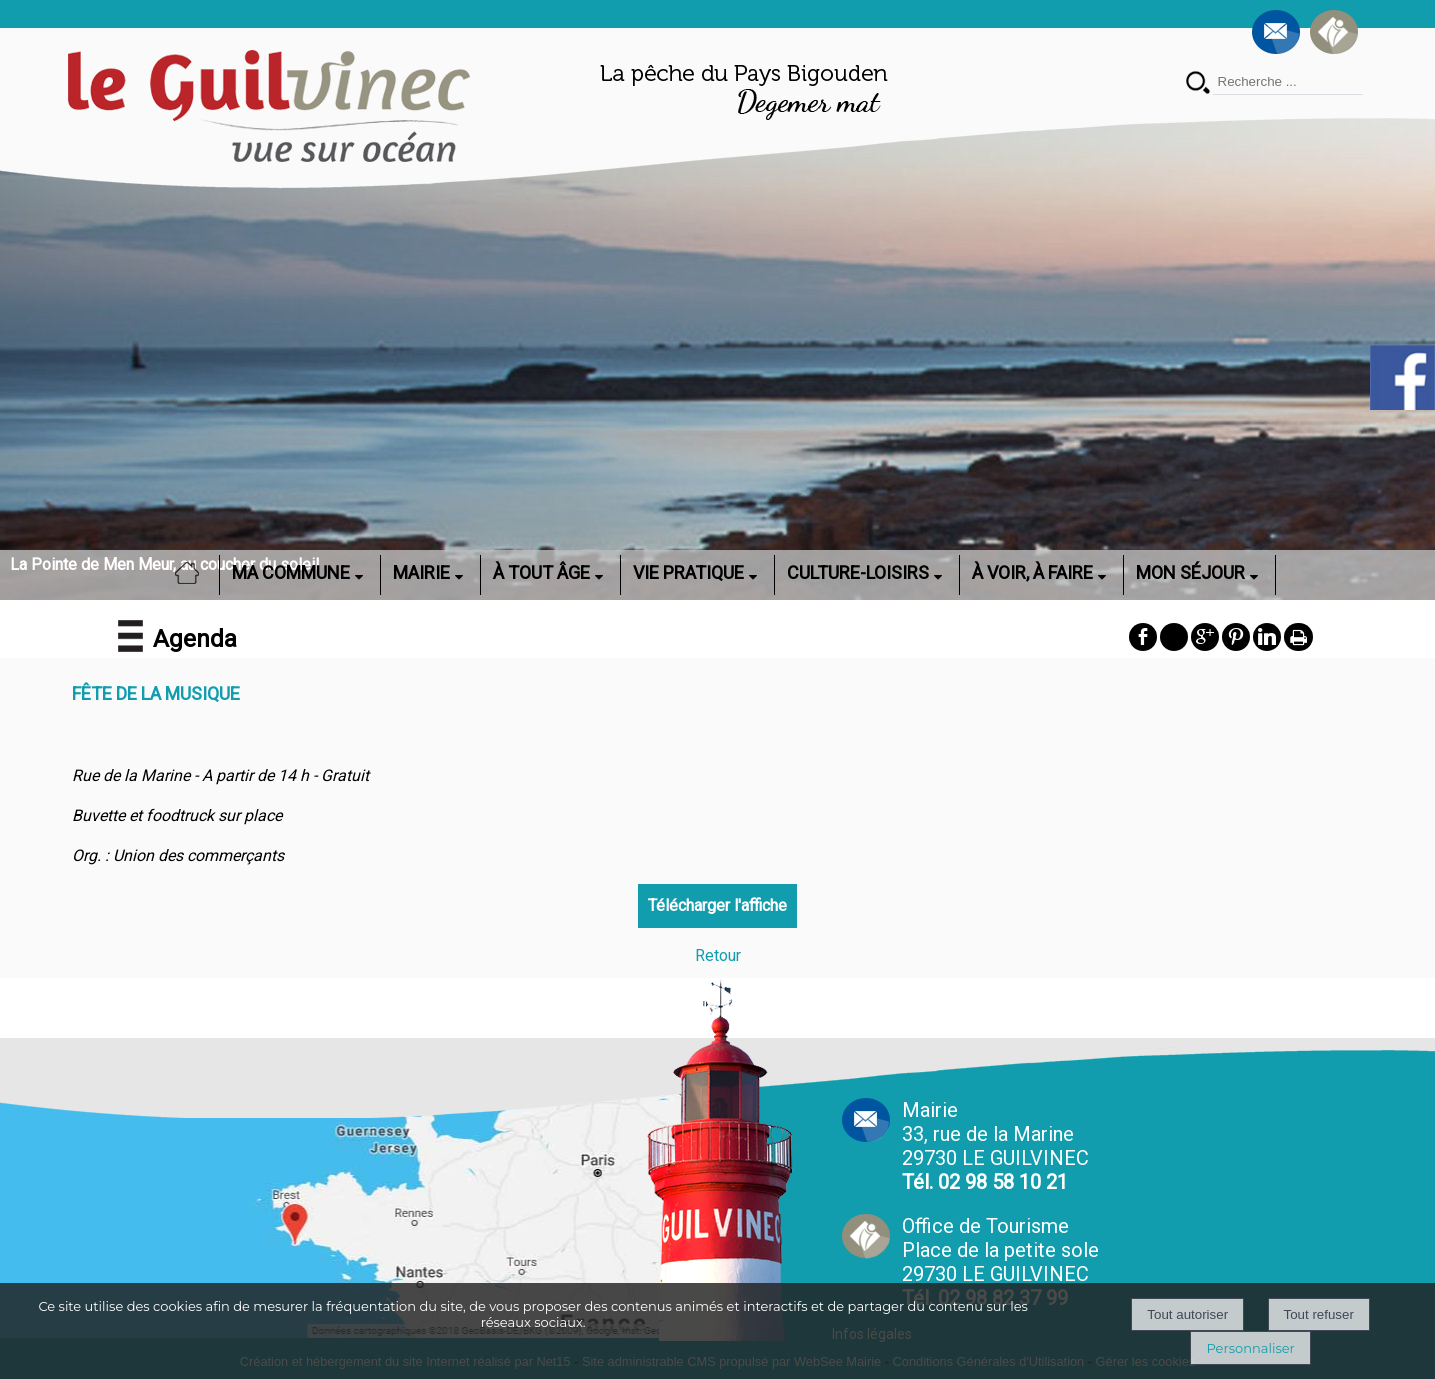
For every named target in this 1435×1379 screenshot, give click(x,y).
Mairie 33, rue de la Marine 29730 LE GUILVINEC (995, 1146)
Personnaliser (1250, 1348)
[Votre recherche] (1288, 82)
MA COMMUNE (291, 572)
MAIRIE (421, 572)
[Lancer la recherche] (1198, 84)
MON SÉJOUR (1190, 572)
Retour (718, 955)
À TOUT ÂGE (541, 572)
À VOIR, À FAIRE (1032, 572)
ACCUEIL (193, 572)
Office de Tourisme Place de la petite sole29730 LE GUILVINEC (1000, 1262)
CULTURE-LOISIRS (858, 572)
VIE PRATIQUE (688, 572)
